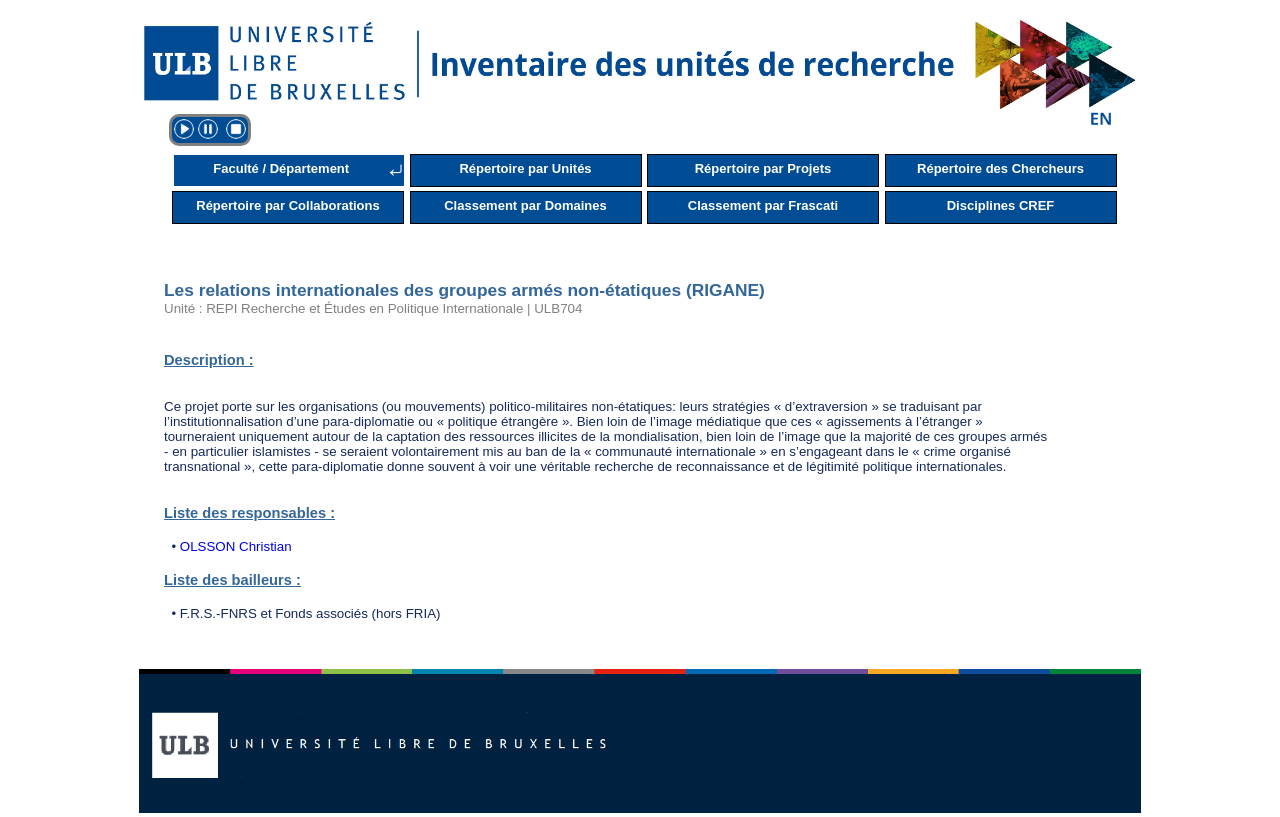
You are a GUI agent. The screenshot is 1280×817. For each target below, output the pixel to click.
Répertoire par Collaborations (287, 205)
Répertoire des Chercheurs (1000, 168)
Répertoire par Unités (525, 168)
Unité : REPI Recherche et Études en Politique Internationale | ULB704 (373, 308)
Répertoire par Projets (763, 168)
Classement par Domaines (525, 205)
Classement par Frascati (763, 205)
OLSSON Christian (236, 546)
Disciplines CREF (1001, 205)
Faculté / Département (281, 168)
